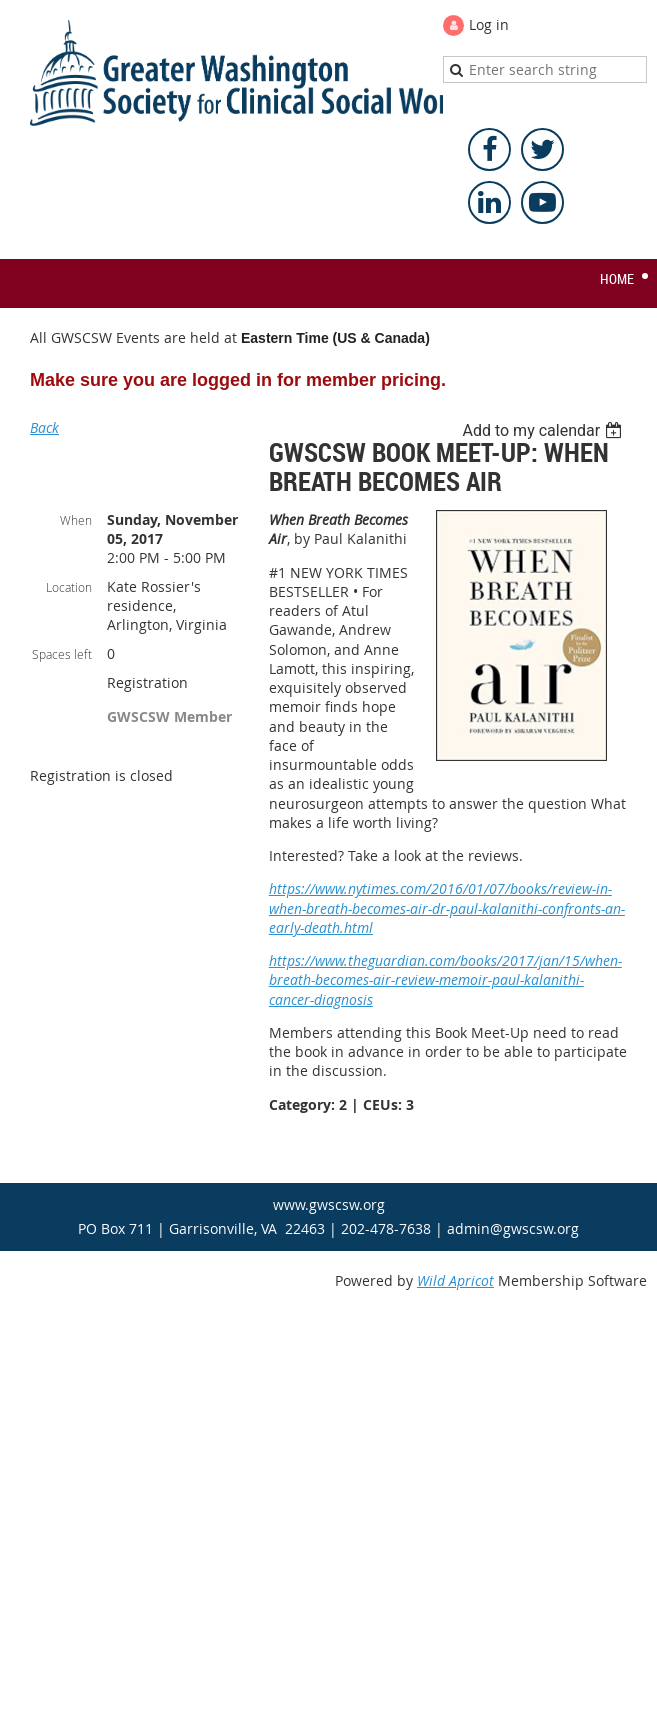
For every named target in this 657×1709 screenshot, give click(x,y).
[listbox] (544, 430)
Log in (489, 24)
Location (69, 587)
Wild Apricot (455, 1280)
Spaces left (62, 654)
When (76, 520)
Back (44, 427)
